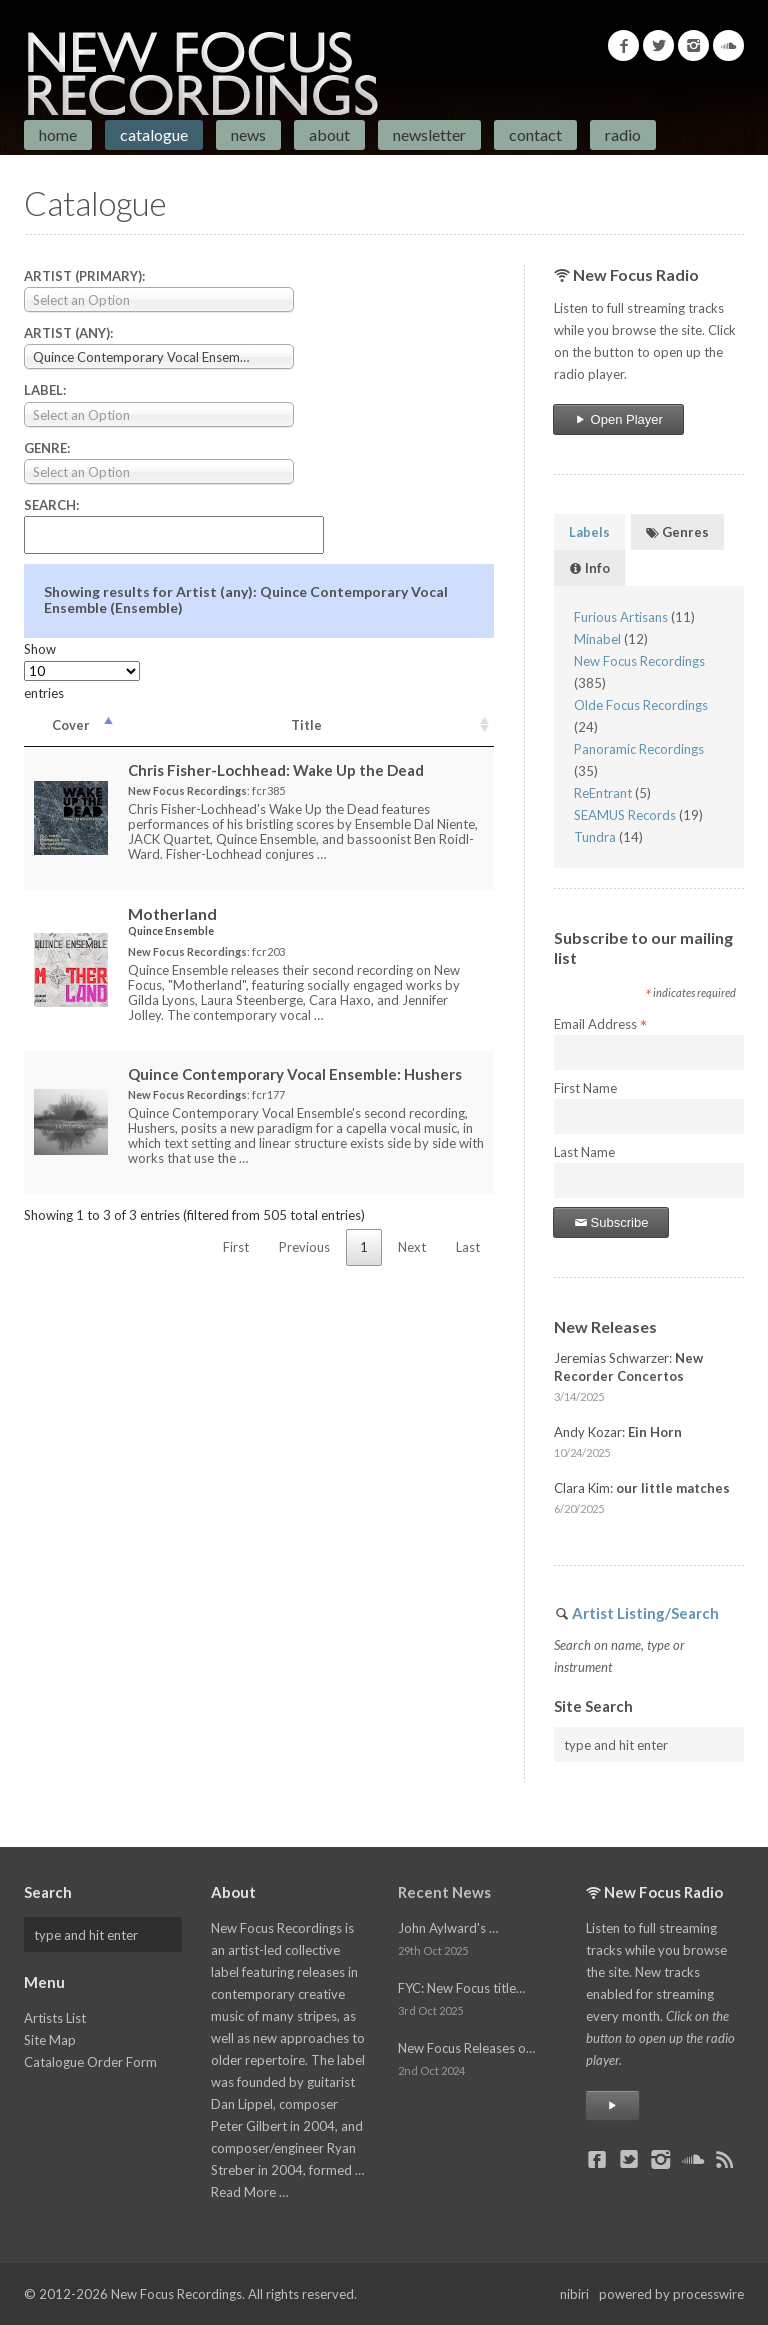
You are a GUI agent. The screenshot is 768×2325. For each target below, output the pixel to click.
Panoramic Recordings (639, 749)
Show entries (82, 671)
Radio (623, 134)
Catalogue (154, 134)
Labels (589, 532)
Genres (677, 532)
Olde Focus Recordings (641, 705)
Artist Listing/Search (645, 1613)
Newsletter (429, 134)
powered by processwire (671, 2294)
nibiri (574, 2294)
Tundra (595, 837)
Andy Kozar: (618, 1432)
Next (412, 1247)
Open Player (618, 419)
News (248, 134)
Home (58, 134)
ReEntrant (603, 793)
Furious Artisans (621, 617)
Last (468, 1247)
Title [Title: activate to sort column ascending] (306, 725)
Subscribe (611, 1222)
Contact (535, 134)
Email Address (600, 1025)
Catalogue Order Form (90, 2062)
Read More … (249, 2192)
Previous (304, 1247)
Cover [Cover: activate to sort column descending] (71, 725)
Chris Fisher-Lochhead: (276, 770)
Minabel (597, 639)
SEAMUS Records (625, 815)
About (329, 134)
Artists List (55, 2018)
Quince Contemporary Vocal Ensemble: (295, 1074)
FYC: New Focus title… (461, 1988)
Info (589, 568)
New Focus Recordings (639, 661)
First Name (585, 1088)
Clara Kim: (642, 1488)
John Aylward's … (448, 1928)
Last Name (584, 1152)
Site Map (50, 2040)
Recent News (444, 1892)
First (236, 1247)
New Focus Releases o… (466, 2048)
